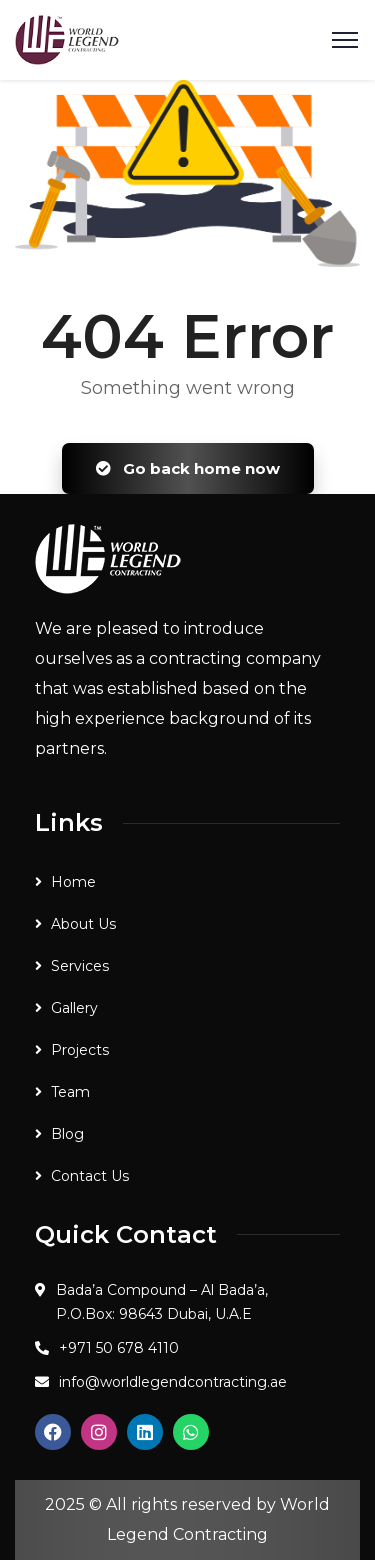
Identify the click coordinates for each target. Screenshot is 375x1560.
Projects (80, 1050)
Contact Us (90, 1176)
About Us (83, 924)
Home (73, 882)
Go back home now (188, 468)
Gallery (74, 1008)
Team (70, 1092)
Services (80, 966)
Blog (67, 1134)
